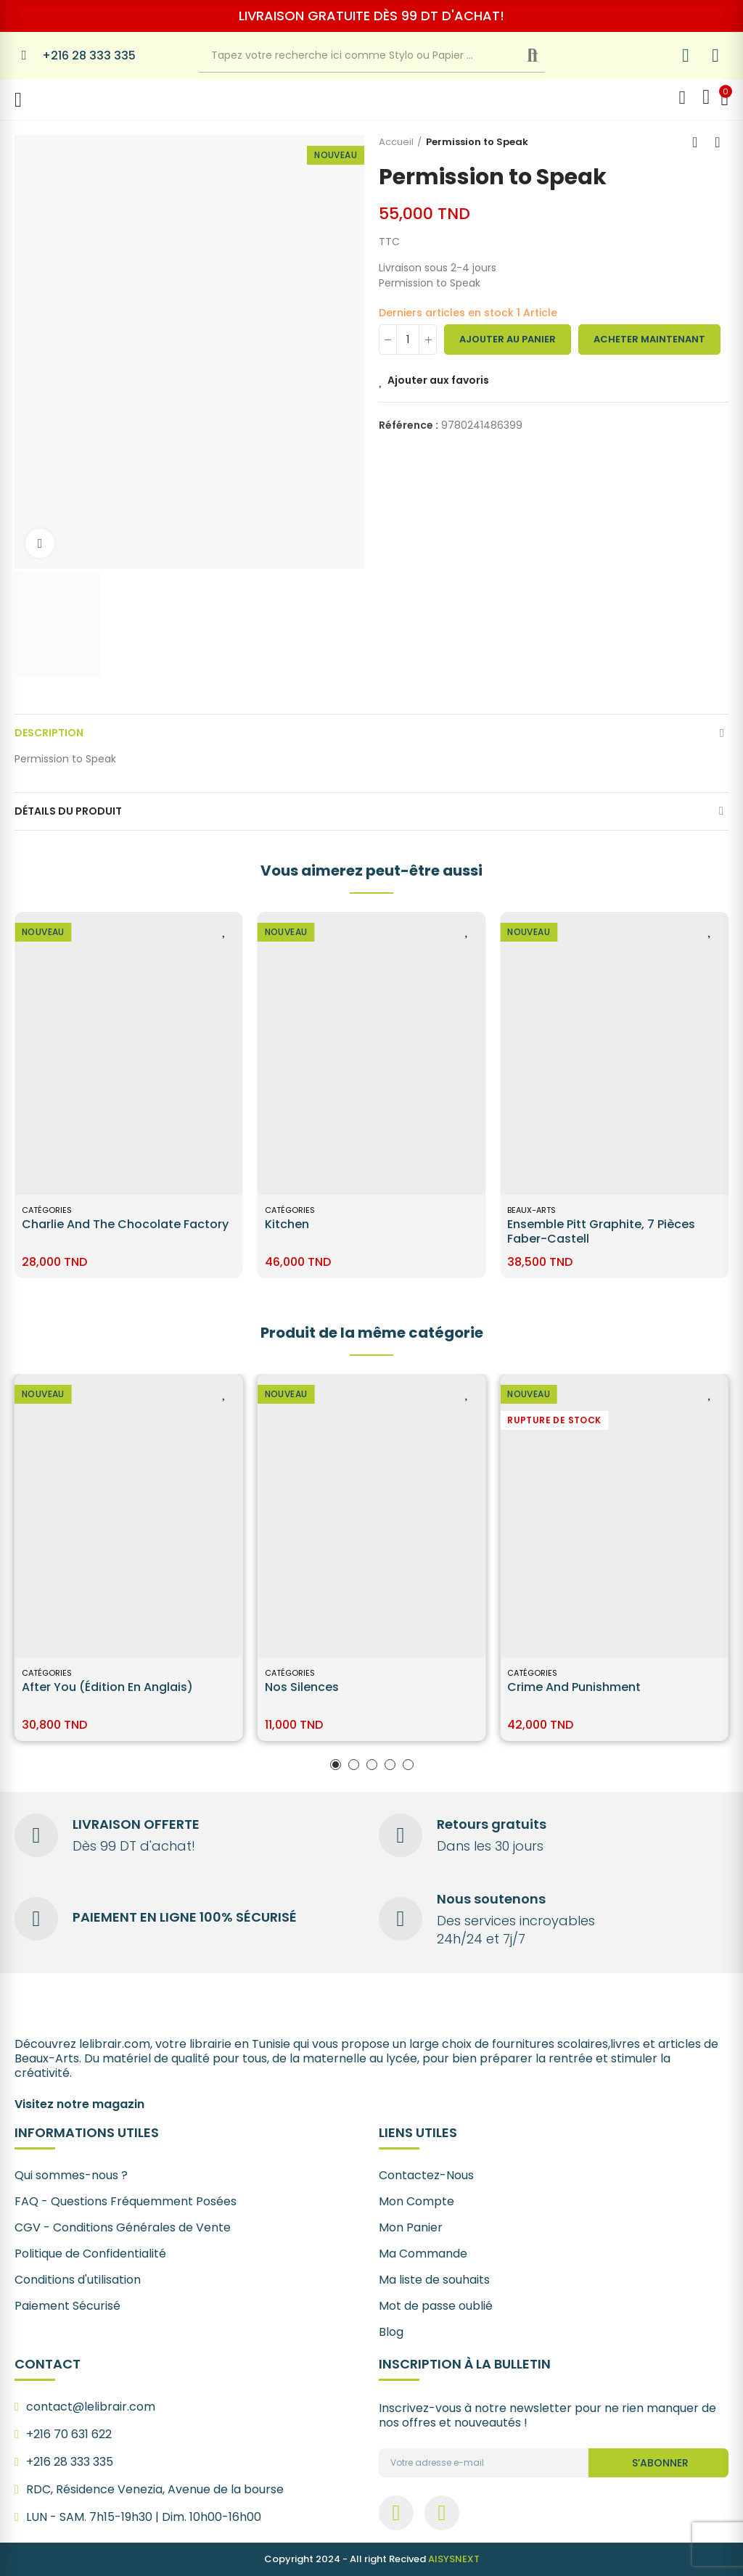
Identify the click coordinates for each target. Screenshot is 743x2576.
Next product (717, 142)
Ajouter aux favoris (438, 380)
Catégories (290, 1210)
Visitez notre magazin (79, 2104)
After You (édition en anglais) (107, 1687)
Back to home (699, 142)
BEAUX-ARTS (46, 1210)
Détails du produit (68, 811)
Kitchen (529, 1224)
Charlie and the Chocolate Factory (368, 1224)
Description (49, 732)
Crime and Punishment (574, 1687)
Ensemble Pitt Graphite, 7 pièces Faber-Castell (116, 1231)
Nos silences (302, 1687)
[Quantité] (408, 339)
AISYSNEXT (454, 2559)
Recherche (544, 56)
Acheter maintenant (649, 339)
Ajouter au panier (507, 339)
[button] (335, 1764)
